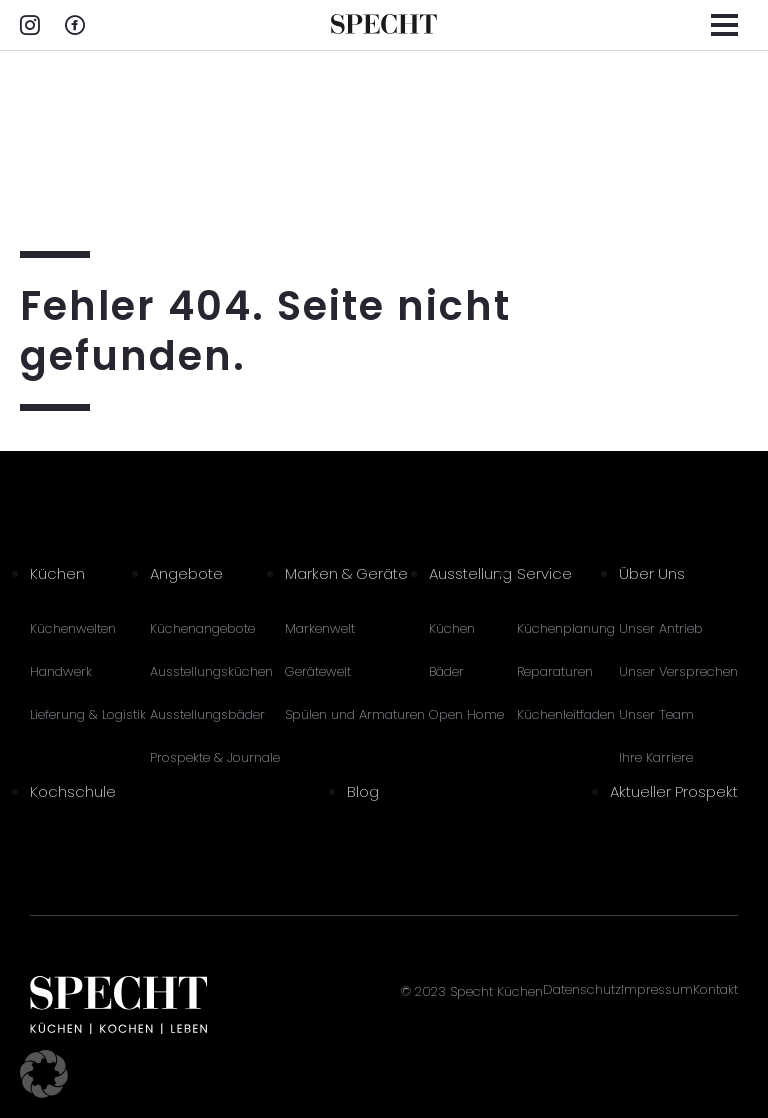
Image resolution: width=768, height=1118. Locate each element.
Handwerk (61, 671)
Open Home (466, 714)
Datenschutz (582, 989)
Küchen (57, 573)
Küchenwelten (73, 628)
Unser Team (656, 714)
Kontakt (715, 989)
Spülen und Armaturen (355, 714)
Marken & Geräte (346, 573)
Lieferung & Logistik (88, 714)
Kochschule (73, 791)
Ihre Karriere (656, 757)
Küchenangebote (202, 628)
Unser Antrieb (661, 628)
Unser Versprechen (678, 671)
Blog (363, 791)
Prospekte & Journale (215, 757)
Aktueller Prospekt (674, 791)
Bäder (446, 671)
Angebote (186, 573)
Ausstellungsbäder (207, 714)
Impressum (657, 989)
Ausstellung (470, 573)
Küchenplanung (566, 628)
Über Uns (652, 573)
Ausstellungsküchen (211, 671)
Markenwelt (320, 628)
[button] (44, 1074)
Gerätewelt (318, 671)
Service (544, 573)
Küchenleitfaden (566, 714)
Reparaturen (555, 671)
